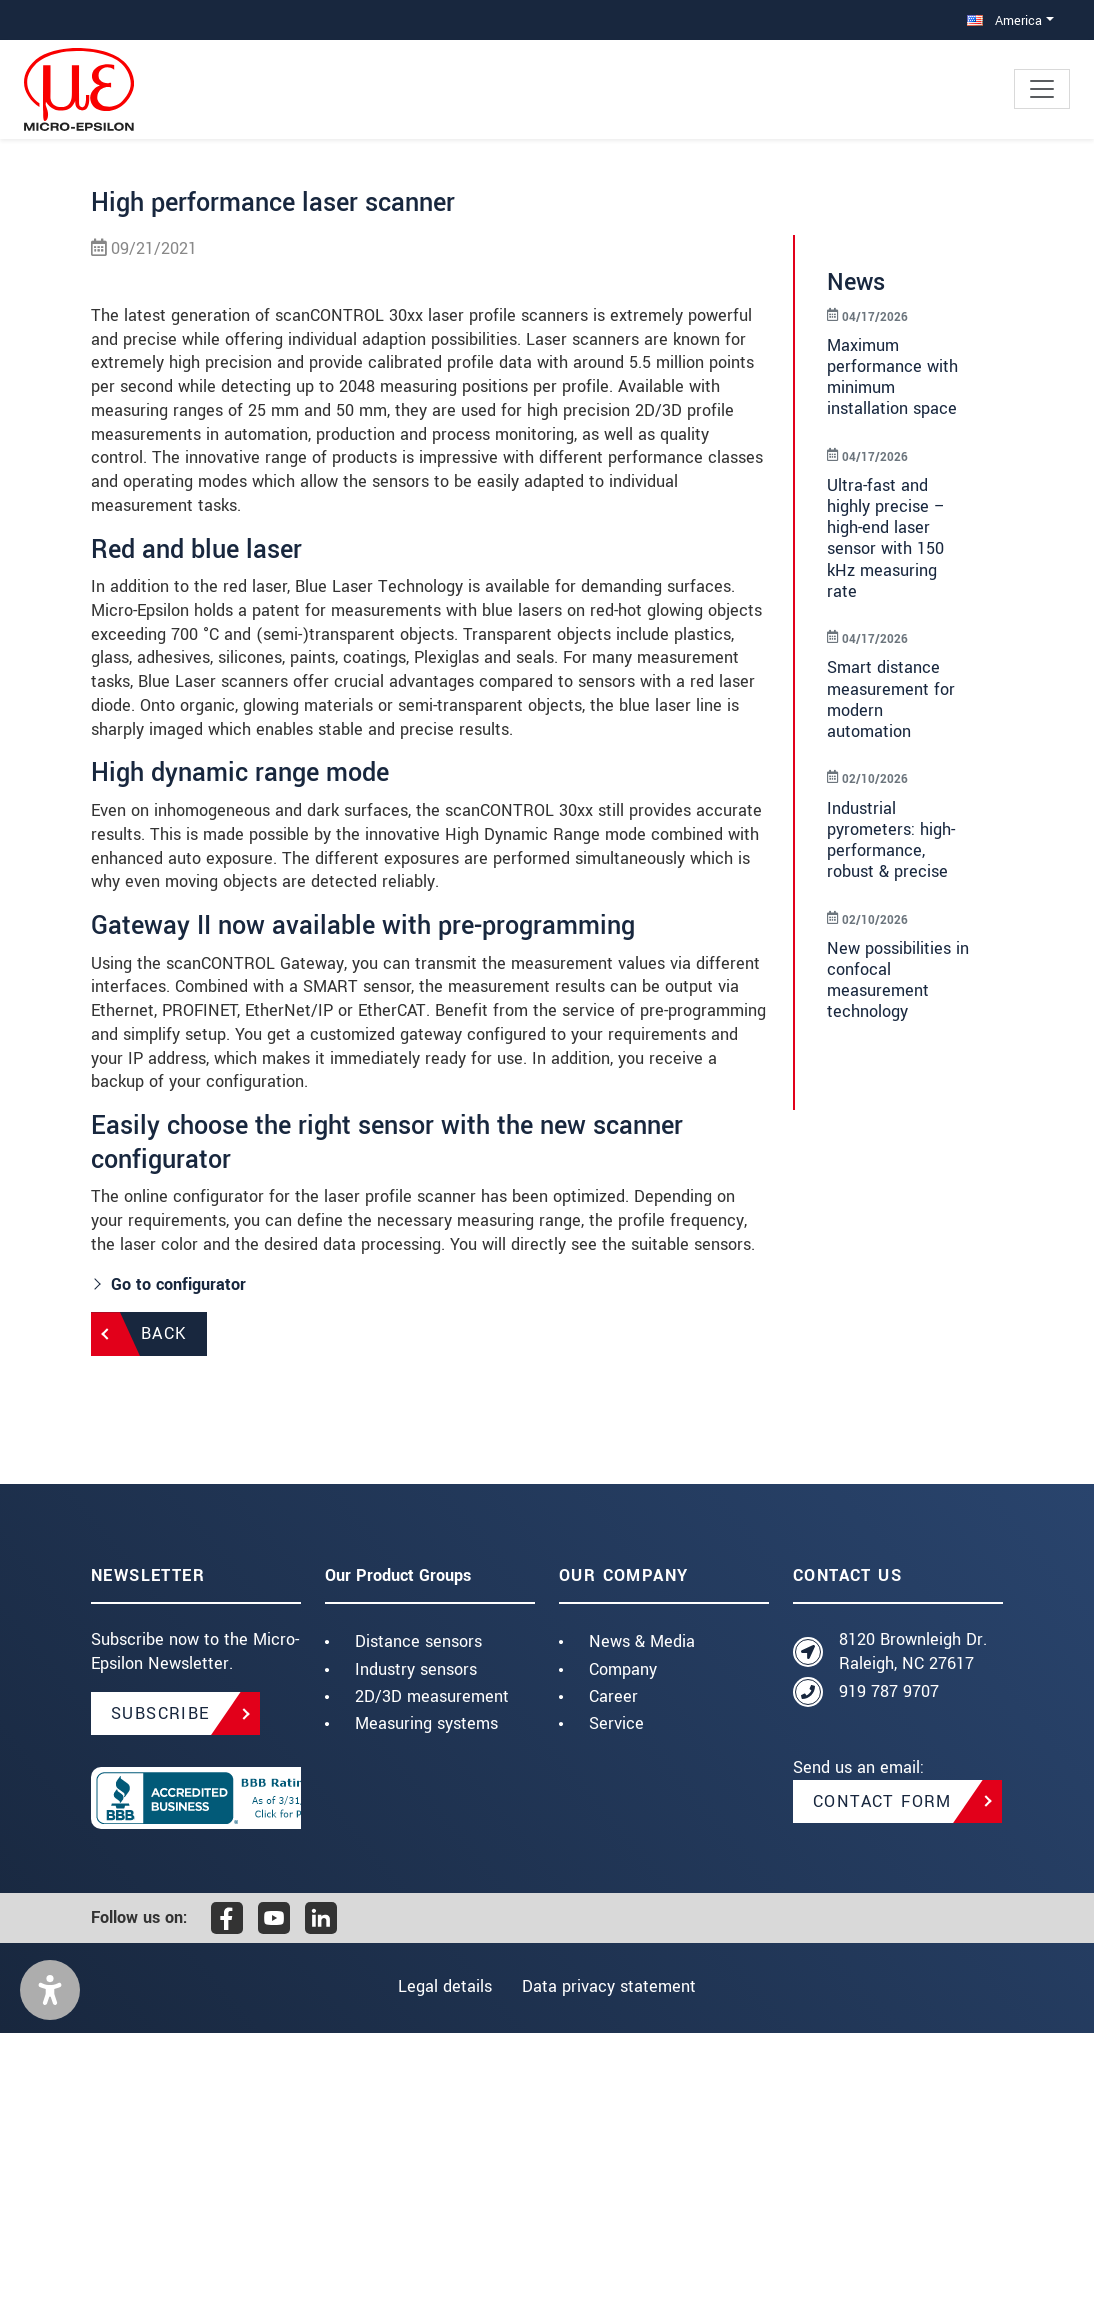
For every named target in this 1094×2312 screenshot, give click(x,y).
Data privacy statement (613, 2265)
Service (616, 2001)
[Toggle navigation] (1042, 89)
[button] (50, 2269)
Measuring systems (426, 2001)
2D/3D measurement (432, 1974)
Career (613, 1974)
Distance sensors (418, 1920)
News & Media (642, 1920)
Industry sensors (416, 1947)
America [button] (1004, 20)
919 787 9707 (889, 1970)
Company (623, 1947)
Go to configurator (178, 1562)
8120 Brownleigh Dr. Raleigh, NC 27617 (913, 1930)
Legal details (441, 2265)
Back (164, 1612)
